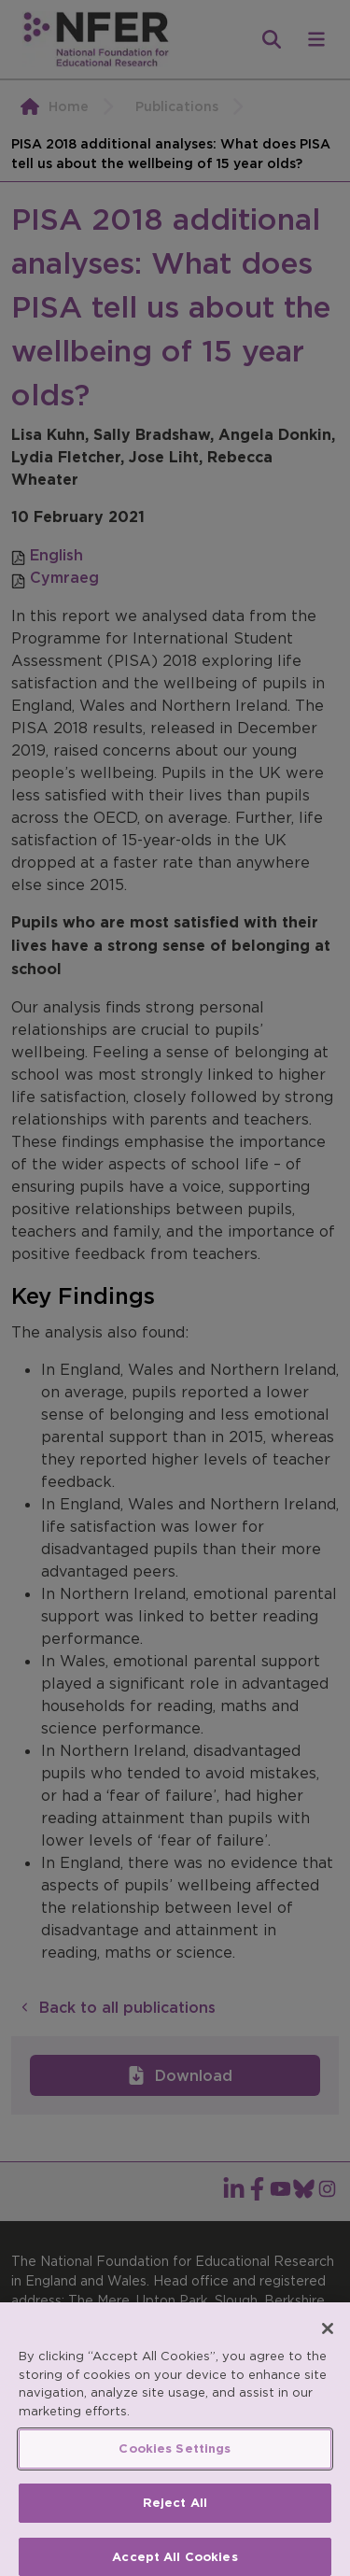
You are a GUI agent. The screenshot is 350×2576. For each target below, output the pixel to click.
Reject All (175, 2515)
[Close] (327, 2341)
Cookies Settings (175, 2462)
